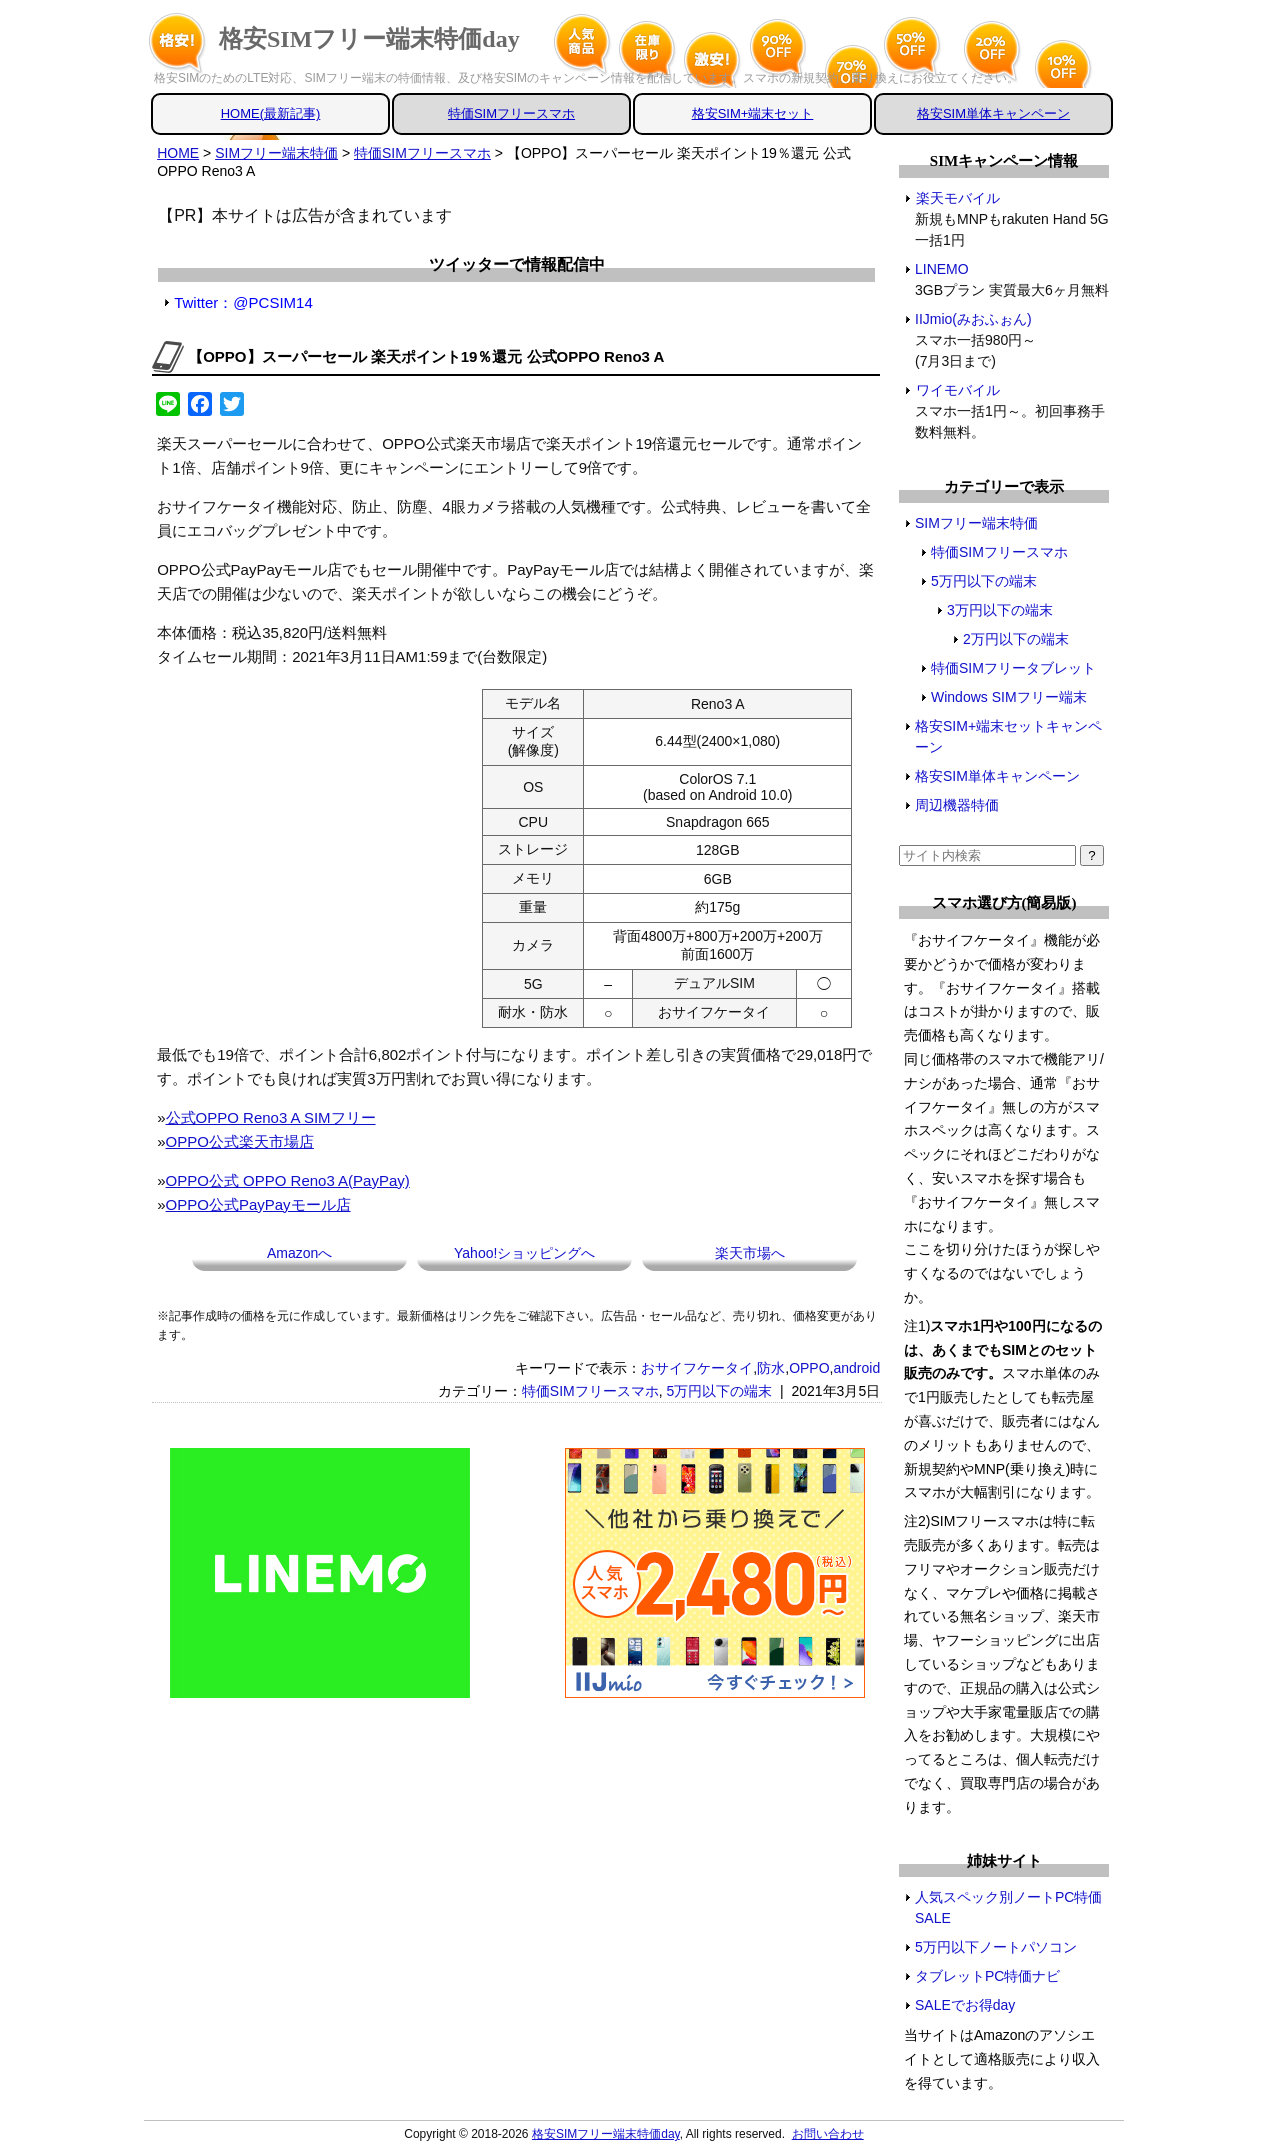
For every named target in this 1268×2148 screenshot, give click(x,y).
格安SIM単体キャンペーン (993, 113)
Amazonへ (299, 1253)
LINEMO (942, 269)
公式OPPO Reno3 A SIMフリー (271, 1117)
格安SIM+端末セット (753, 113)
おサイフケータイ (697, 1368)
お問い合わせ (828, 2134)
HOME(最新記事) (271, 113)
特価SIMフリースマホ (511, 113)
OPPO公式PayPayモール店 (258, 1204)
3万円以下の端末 (1000, 610)
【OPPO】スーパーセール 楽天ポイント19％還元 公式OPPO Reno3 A (426, 356)
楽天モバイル (957, 198)
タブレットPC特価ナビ (987, 1976)
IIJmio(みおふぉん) (974, 319)
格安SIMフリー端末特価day (369, 39)
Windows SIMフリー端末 (1009, 697)
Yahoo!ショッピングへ (524, 1253)
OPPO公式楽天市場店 (240, 1141)
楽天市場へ (750, 1253)
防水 (771, 1368)
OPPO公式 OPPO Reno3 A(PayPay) (288, 1180)
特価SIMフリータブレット (1013, 668)
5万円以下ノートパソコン (996, 1947)
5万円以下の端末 (719, 1391)
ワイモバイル (957, 390)
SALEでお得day (965, 2005)
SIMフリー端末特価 (976, 523)
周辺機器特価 (957, 805)
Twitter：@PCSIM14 (243, 302)
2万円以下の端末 (1016, 639)
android (856, 1368)
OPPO (809, 1368)
